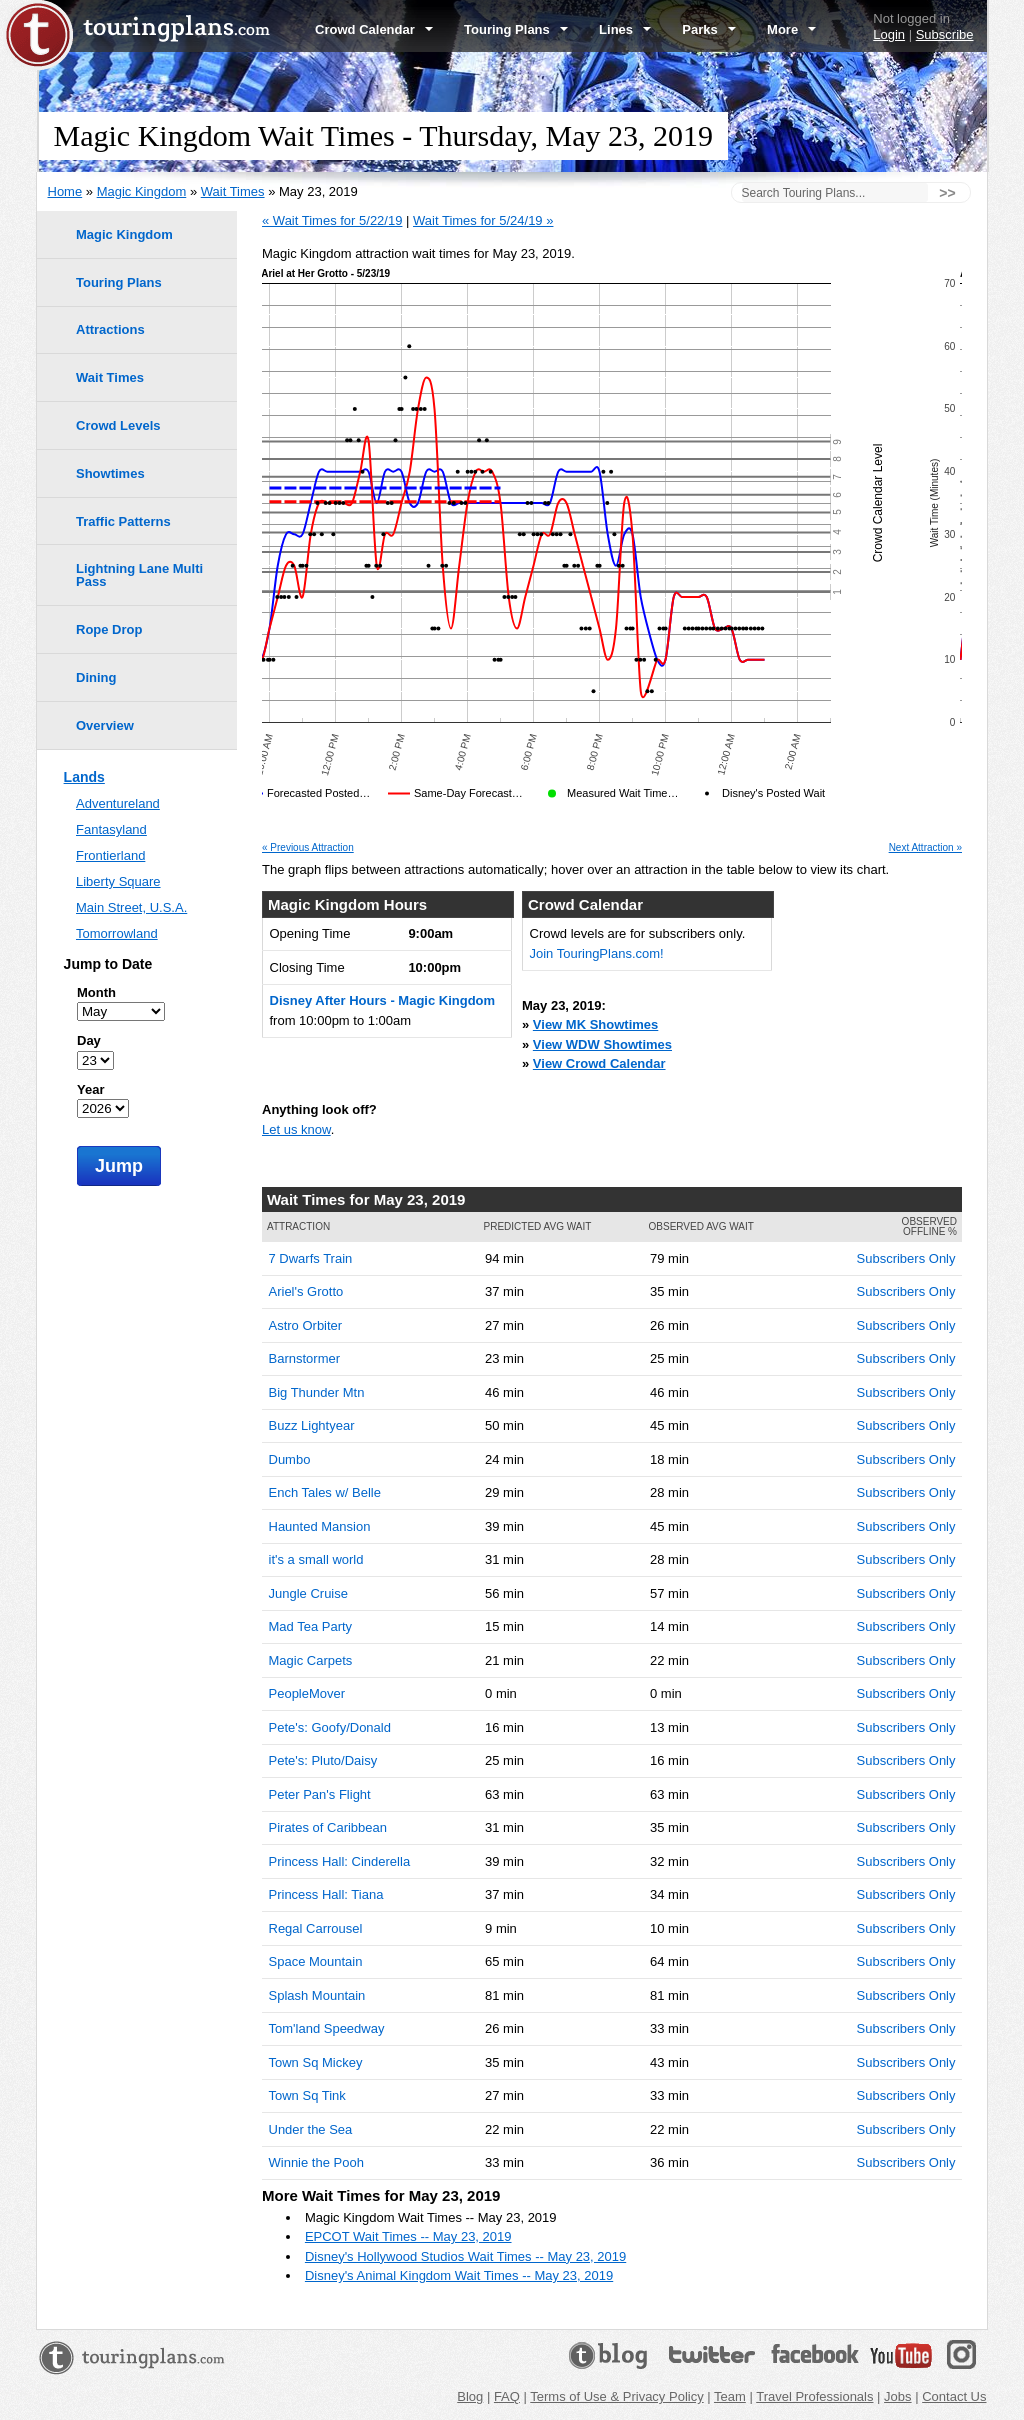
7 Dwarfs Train (311, 1258)
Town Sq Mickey (316, 2062)
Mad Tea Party (311, 1626)
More (791, 29)
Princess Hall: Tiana (326, 1894)
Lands (84, 777)
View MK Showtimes (595, 1024)
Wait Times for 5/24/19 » (483, 220)
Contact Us (954, 2396)
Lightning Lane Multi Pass (139, 575)
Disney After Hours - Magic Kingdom (383, 1000)
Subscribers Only (906, 1258)
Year (90, 1089)
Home (65, 191)
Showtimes (110, 473)
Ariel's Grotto (306, 1291)
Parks (709, 29)
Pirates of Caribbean (328, 1827)
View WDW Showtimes (602, 1044)
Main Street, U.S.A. (131, 907)
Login (889, 34)
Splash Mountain (317, 1995)
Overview (105, 725)
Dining (96, 677)
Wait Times (233, 191)
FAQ (507, 2396)
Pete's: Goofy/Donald (330, 1727)
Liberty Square (118, 881)
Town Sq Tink (307, 2095)
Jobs (897, 2396)
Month (96, 992)
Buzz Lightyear (312, 1425)
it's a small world (316, 1559)
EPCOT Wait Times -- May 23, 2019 (408, 2236)
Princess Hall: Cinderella (340, 1861)
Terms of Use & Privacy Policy (616, 2396)
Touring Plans (516, 29)
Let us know (296, 1129)
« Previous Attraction (308, 848)
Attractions (110, 329)
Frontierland (110, 855)
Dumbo (290, 1459)
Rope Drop (109, 629)
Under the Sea (311, 2129)
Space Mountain (316, 1961)
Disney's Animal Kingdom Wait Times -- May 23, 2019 (459, 2275)
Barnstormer (305, 1358)
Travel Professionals (814, 2396)
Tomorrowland (117, 933)
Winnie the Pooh (316, 2162)
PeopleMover (307, 1693)
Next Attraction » (925, 848)
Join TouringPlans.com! (597, 953)
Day (89, 1040)
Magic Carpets (311, 1660)
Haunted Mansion (320, 1526)
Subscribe (945, 34)
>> (947, 193)
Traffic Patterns (123, 521)
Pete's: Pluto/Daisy (323, 1760)
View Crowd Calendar (599, 1063)
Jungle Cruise (309, 1593)
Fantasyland (111, 829)
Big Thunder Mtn (317, 1392)
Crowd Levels (118, 425)
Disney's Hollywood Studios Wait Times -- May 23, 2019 (465, 2256)
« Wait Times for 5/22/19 (332, 220)
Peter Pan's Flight (320, 1794)
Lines (625, 29)
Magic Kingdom (142, 191)
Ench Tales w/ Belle (325, 1492)
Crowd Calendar (374, 29)
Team (730, 2396)
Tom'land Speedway (327, 2028)
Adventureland (118, 803)
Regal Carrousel (316, 1928)
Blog (470, 2396)
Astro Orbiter (306, 1325)
